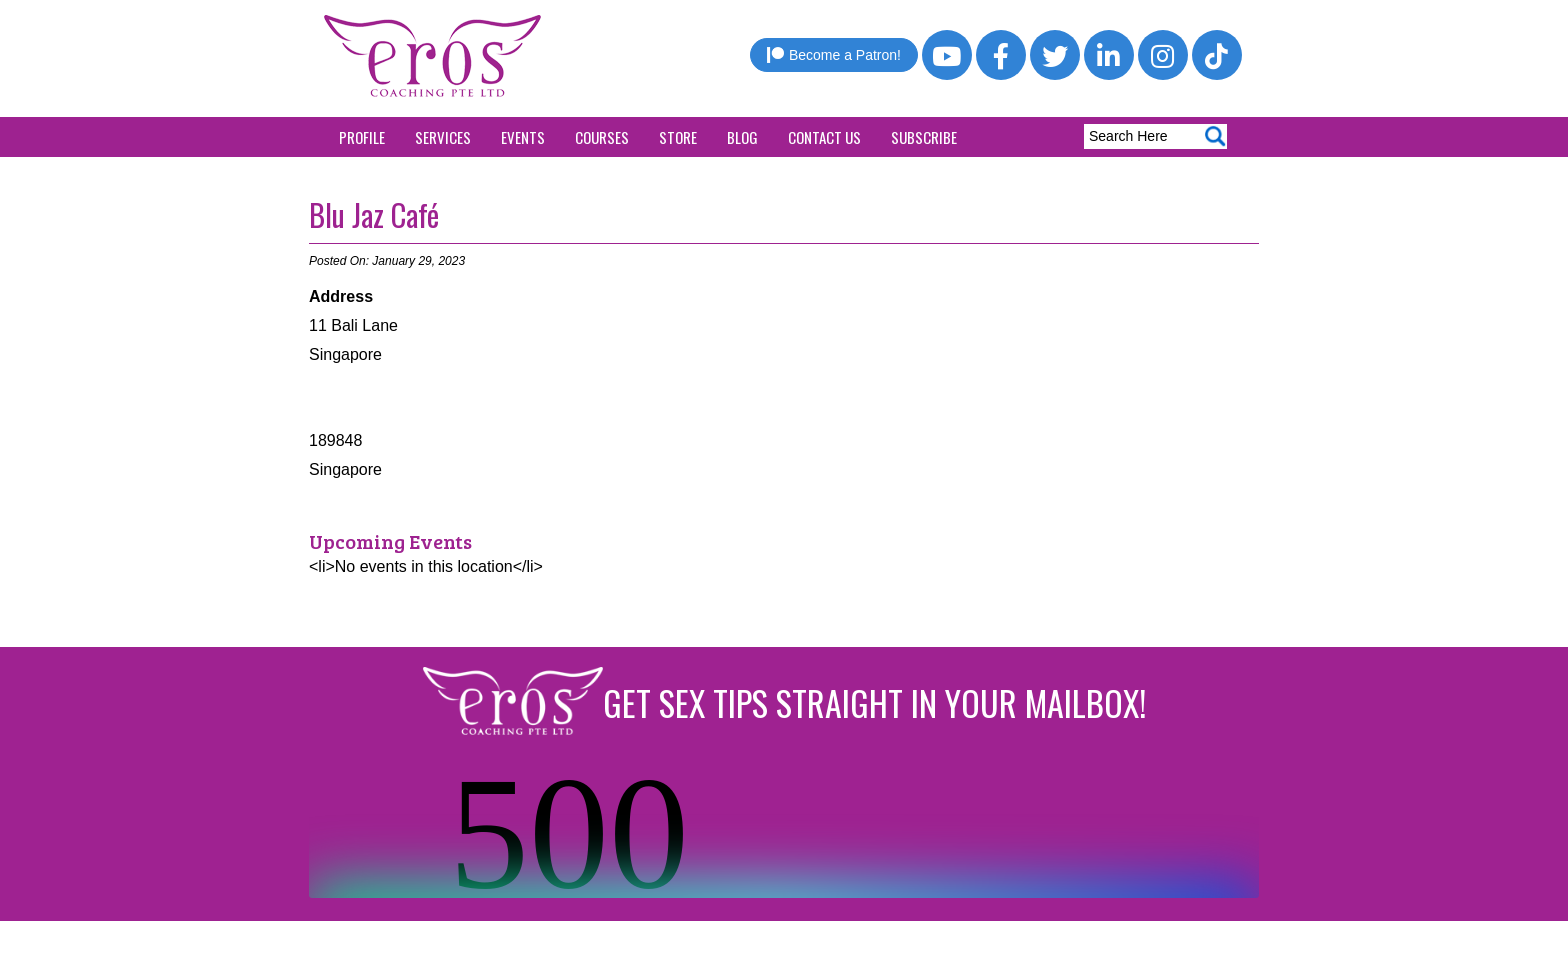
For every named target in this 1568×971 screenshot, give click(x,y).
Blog (742, 137)
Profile (362, 137)
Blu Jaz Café (374, 214)
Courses (602, 137)
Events (523, 137)
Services (443, 137)
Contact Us (824, 137)
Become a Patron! (834, 55)
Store (678, 137)
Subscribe (924, 137)
